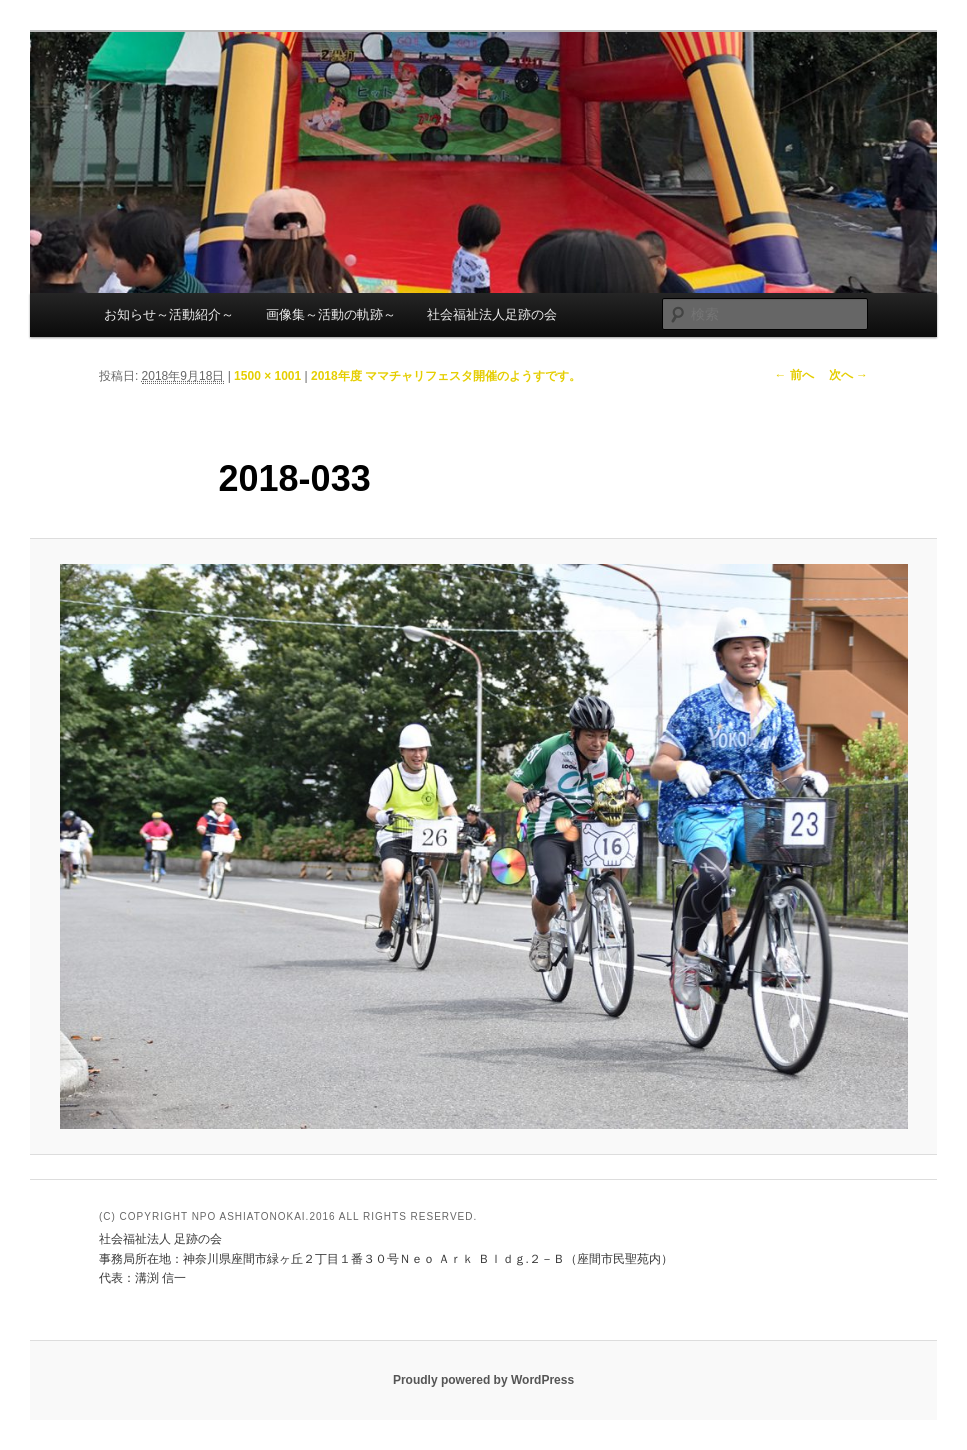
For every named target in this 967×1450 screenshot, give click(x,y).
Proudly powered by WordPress (483, 1380)
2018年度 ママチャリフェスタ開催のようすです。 (446, 376)
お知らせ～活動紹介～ (169, 314)
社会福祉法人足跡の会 (492, 314)
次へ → (848, 375)
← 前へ (793, 375)
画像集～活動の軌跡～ (331, 314)
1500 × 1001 (267, 376)
